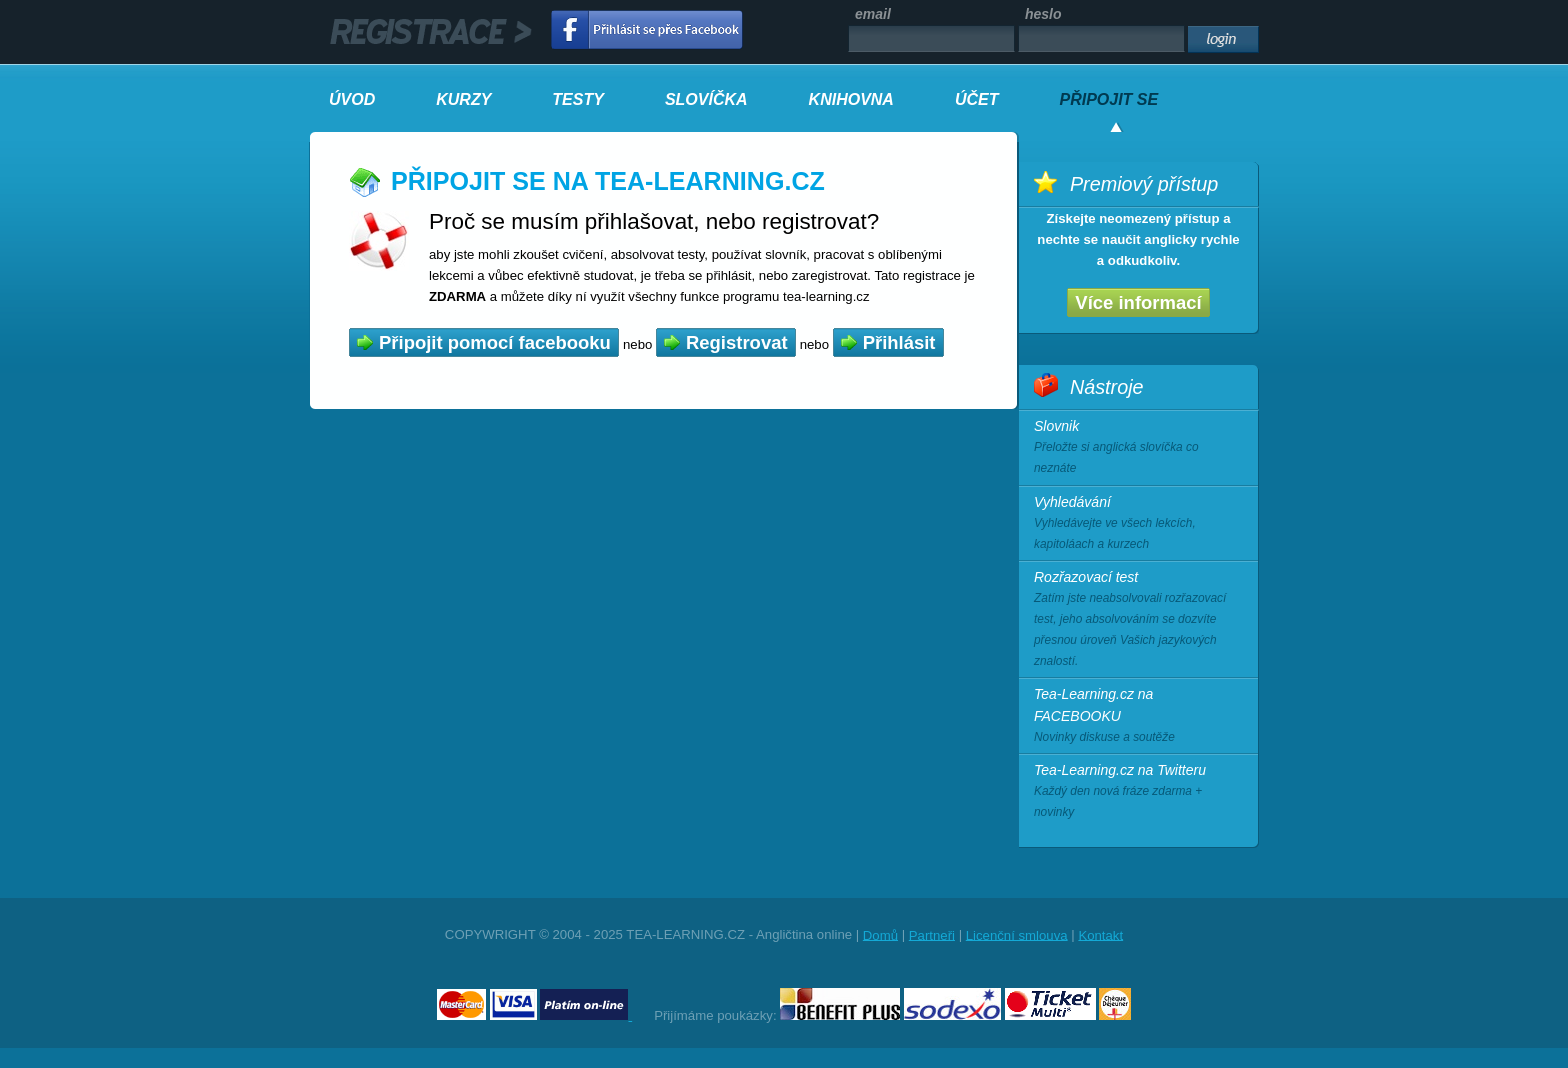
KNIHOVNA (851, 99)
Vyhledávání (1138, 524)
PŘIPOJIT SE (1108, 99)
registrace (431, 32)
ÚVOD (352, 99)
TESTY (578, 99)
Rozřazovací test (1138, 621)
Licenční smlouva (1017, 934)
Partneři (932, 934)
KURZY (463, 99)
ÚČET (977, 99)
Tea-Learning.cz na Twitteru (1138, 792)
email (873, 14)
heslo (1043, 14)
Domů (880, 934)
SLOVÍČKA (706, 99)
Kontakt (1100, 934)
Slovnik (1138, 448)
